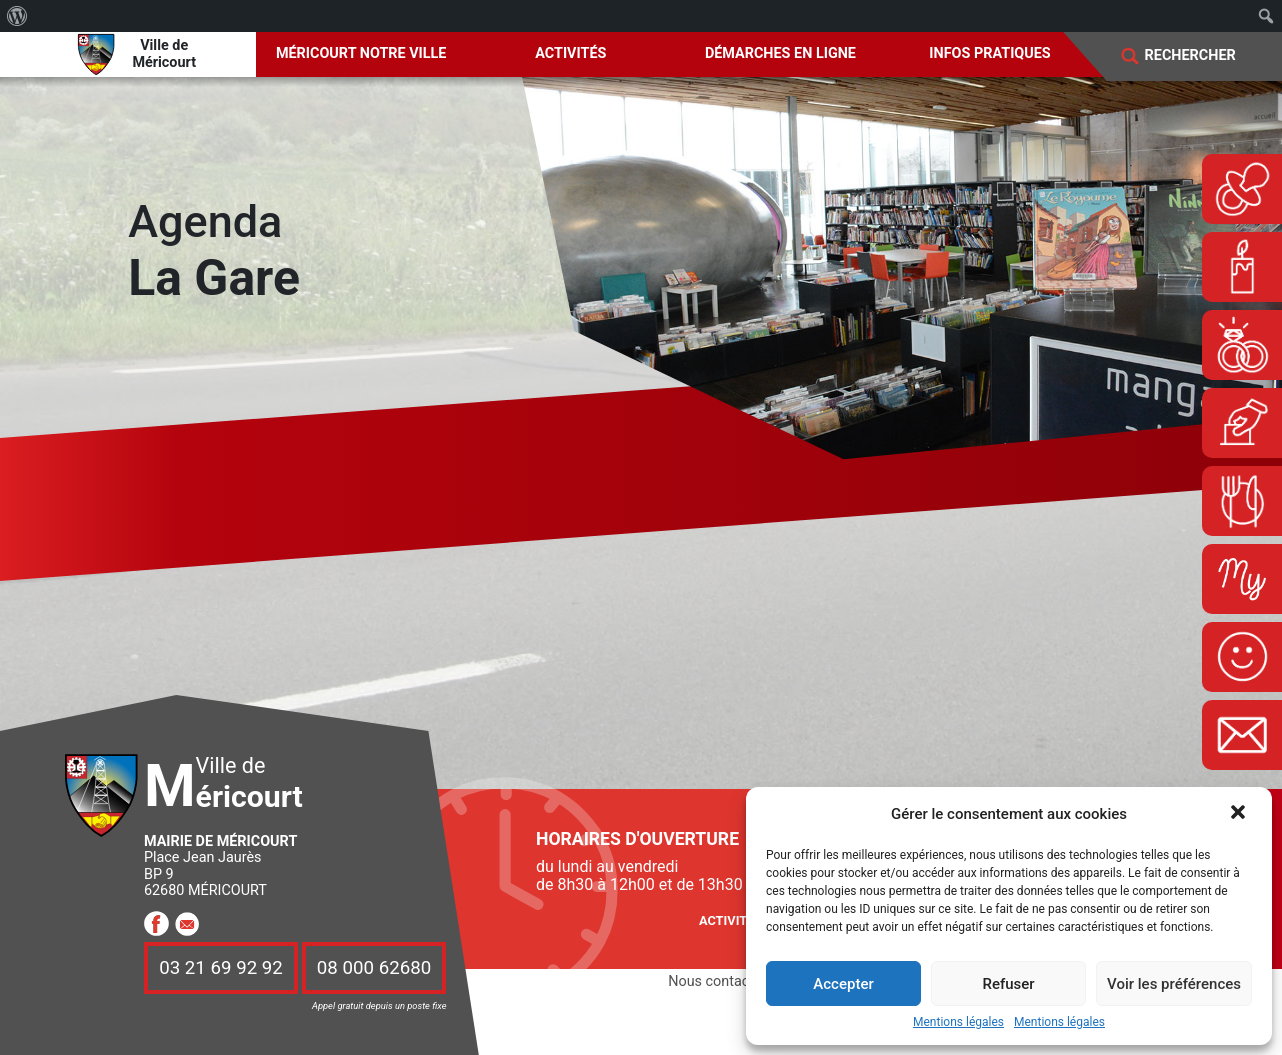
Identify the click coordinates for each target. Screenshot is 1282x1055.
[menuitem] (17, 16)
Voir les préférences (1174, 984)
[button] (1240, 814)
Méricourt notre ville (361, 53)
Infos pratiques (989, 53)
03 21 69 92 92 (221, 968)
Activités (570, 53)
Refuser (1008, 984)
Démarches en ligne (780, 53)
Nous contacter (717, 981)
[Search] (1203, 56)
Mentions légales (958, 1022)
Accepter (843, 984)
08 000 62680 (374, 968)
